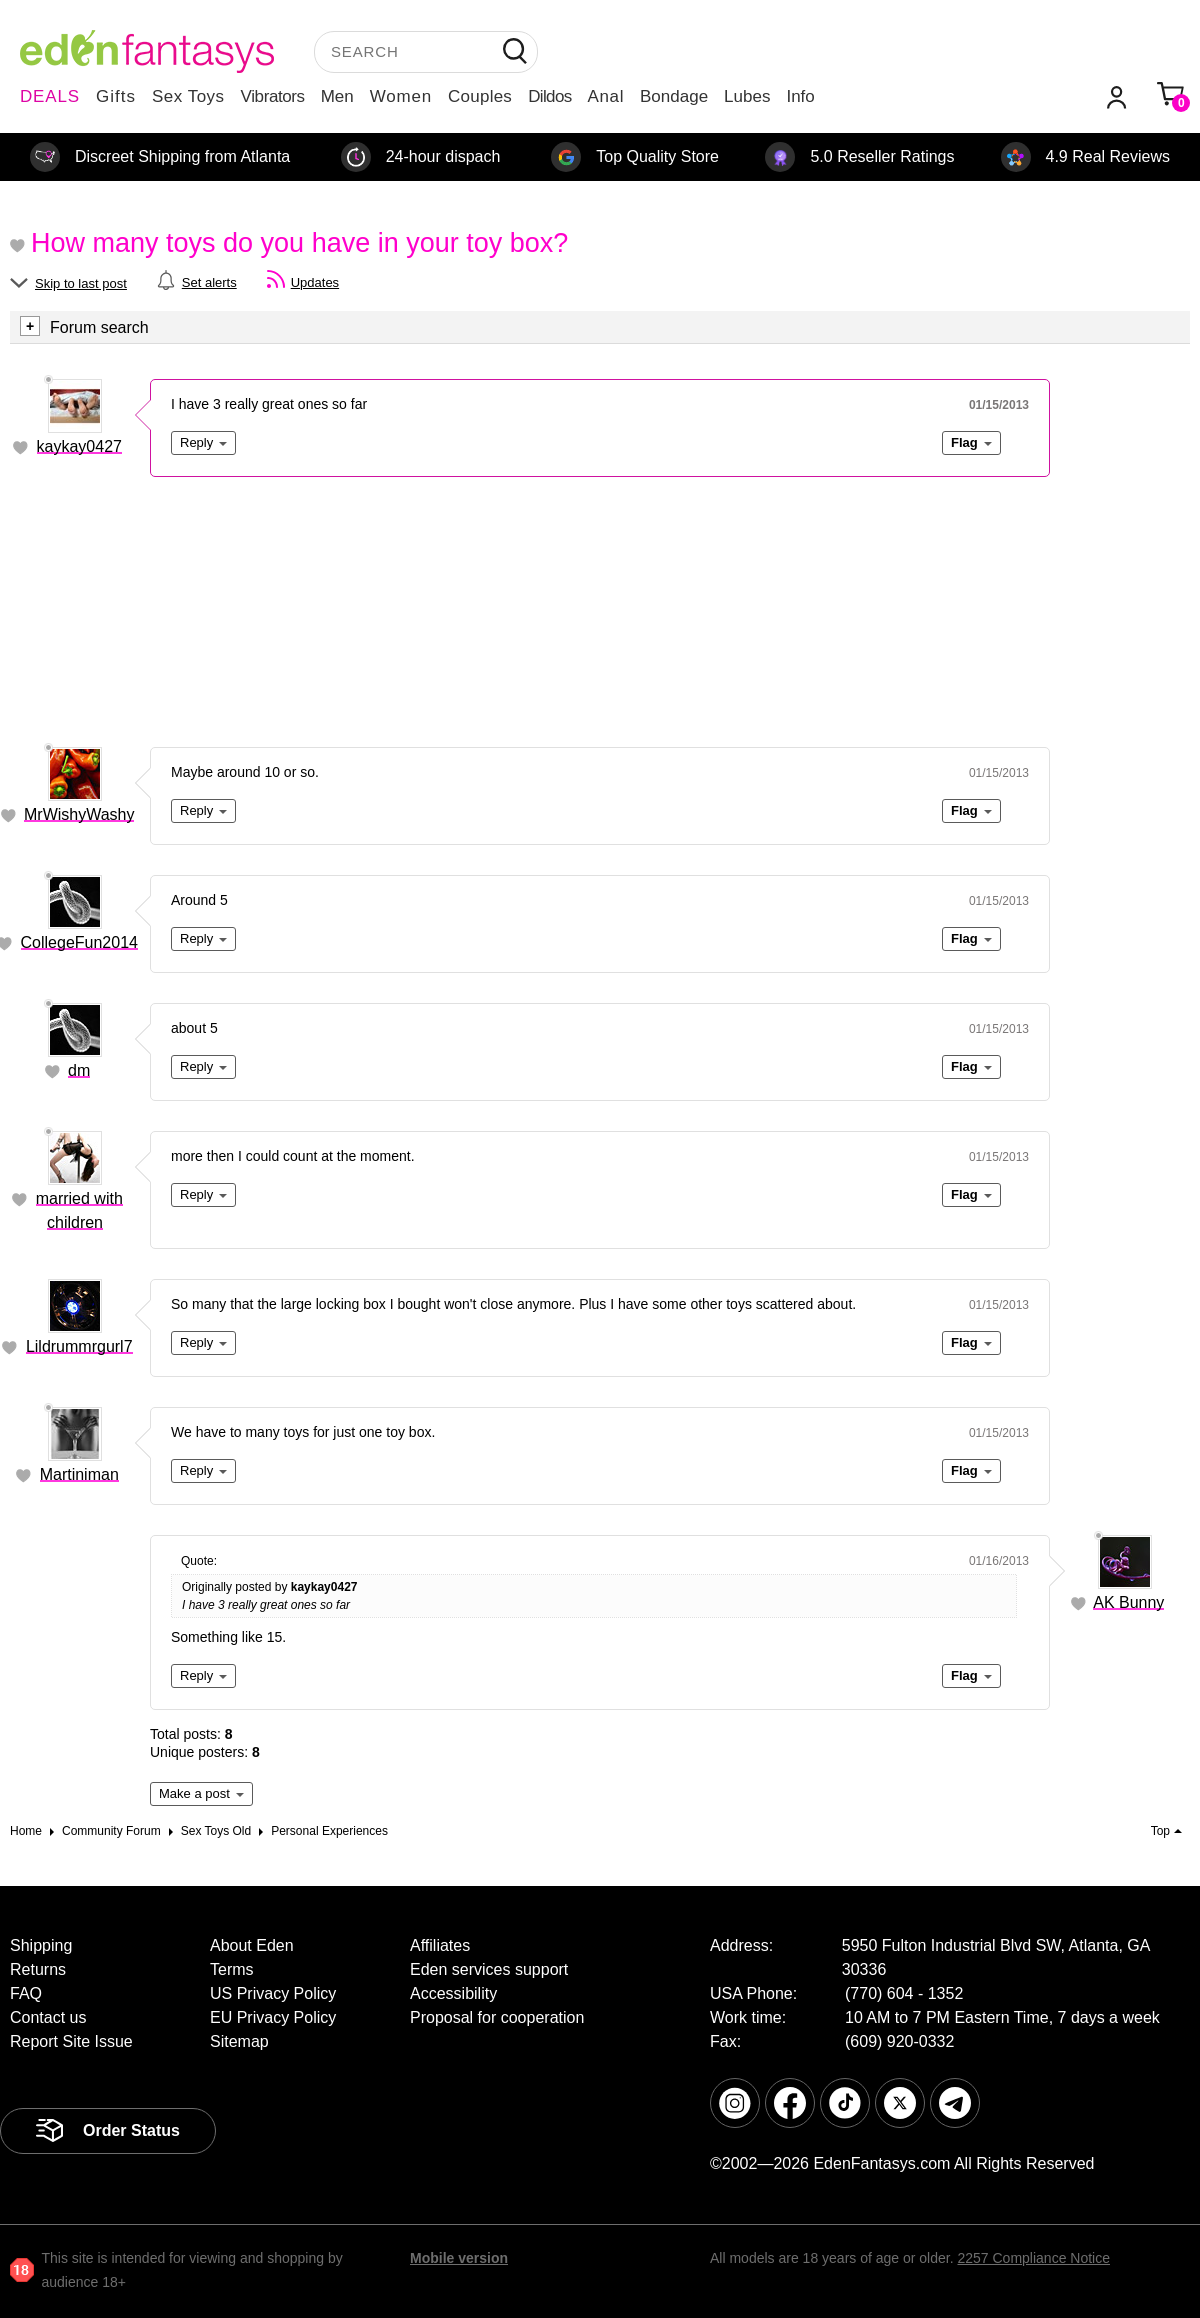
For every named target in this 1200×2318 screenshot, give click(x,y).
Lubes (747, 96)
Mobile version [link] (459, 2258)
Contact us (48, 2017)
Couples (480, 96)
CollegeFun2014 (79, 942)
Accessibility (453, 1993)
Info (800, 96)
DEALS (50, 96)
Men (337, 96)
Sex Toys (188, 96)
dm (79, 1070)
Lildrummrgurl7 (79, 1346)
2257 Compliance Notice (1033, 2258)
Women (401, 96)
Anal (606, 96)
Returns (38, 1969)
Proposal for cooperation (497, 2017)
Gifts (116, 96)
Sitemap (239, 2041)
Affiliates (440, 1945)
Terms (232, 1969)
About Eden (252, 1945)
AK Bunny (1128, 1602)
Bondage (674, 96)
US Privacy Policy (273, 1993)
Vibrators (273, 96)
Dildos (549, 96)
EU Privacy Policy (273, 2017)
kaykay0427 (79, 446)
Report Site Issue (71, 2041)
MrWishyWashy (79, 814)
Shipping (41, 1945)
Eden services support (489, 1969)
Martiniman (79, 1474)
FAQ (26, 1993)
